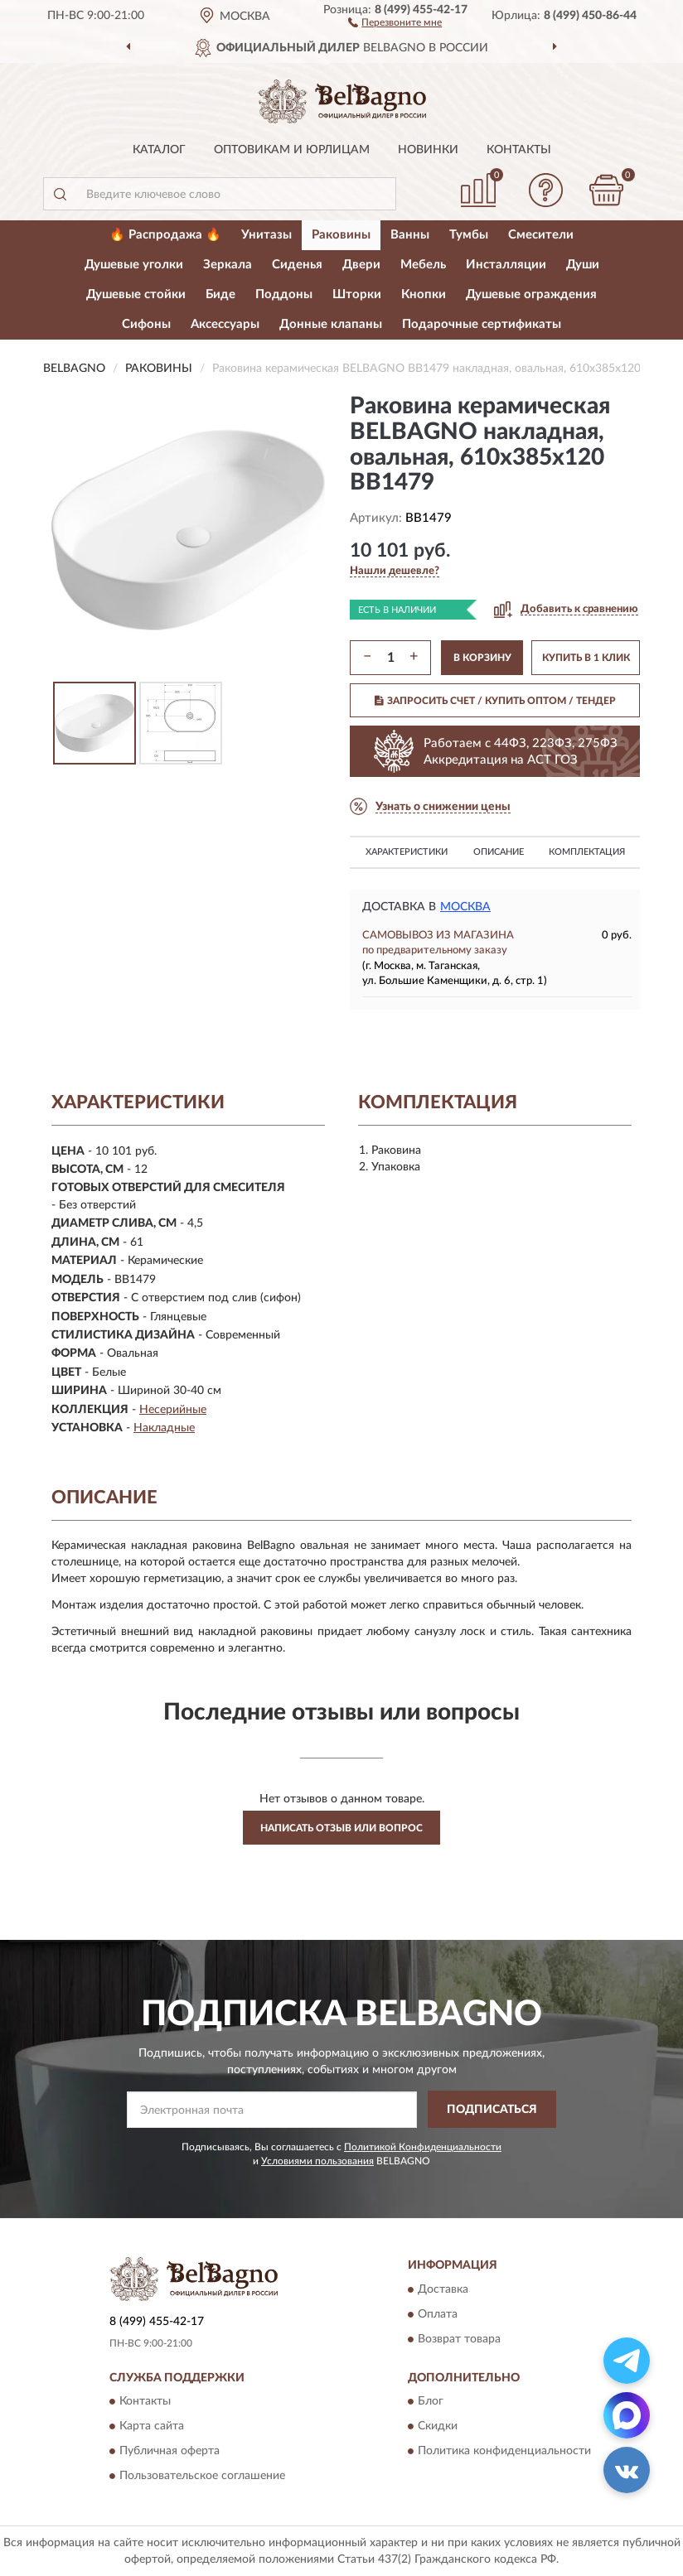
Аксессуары (225, 324)
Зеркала (227, 264)
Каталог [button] (159, 150)
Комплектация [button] (587, 851)
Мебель (423, 264)
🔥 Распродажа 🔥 (165, 235)
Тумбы (468, 235)
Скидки (438, 2426)
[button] (395, 22)
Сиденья (297, 264)
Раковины (341, 235)
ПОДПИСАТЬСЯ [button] (492, 2109)
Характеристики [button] (407, 851)
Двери (361, 264)
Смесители (541, 235)
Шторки (356, 294)
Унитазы (266, 235)
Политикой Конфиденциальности (422, 2147)
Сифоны (146, 324)
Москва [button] (465, 907)
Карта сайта (151, 2426)
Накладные (164, 1428)
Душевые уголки (134, 264)
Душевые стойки (136, 294)
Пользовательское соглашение (202, 2476)
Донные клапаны (330, 324)
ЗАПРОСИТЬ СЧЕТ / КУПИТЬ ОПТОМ (495, 701)
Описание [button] (498, 851)
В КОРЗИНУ (482, 658)
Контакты (519, 150)
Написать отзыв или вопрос (341, 1828)
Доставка (443, 2289)
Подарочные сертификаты (481, 324)
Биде (220, 294)
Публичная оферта (169, 2451)
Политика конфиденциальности (504, 2451)
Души (582, 264)
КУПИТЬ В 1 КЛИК (586, 658)
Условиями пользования (317, 2161)
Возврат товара (459, 2339)
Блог (430, 2401)
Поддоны (283, 294)
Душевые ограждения (531, 294)
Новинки (428, 150)
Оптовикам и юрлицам (292, 150)
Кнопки (423, 294)
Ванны (409, 235)
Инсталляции (506, 264)
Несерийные (172, 1410)
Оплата (438, 2314)
